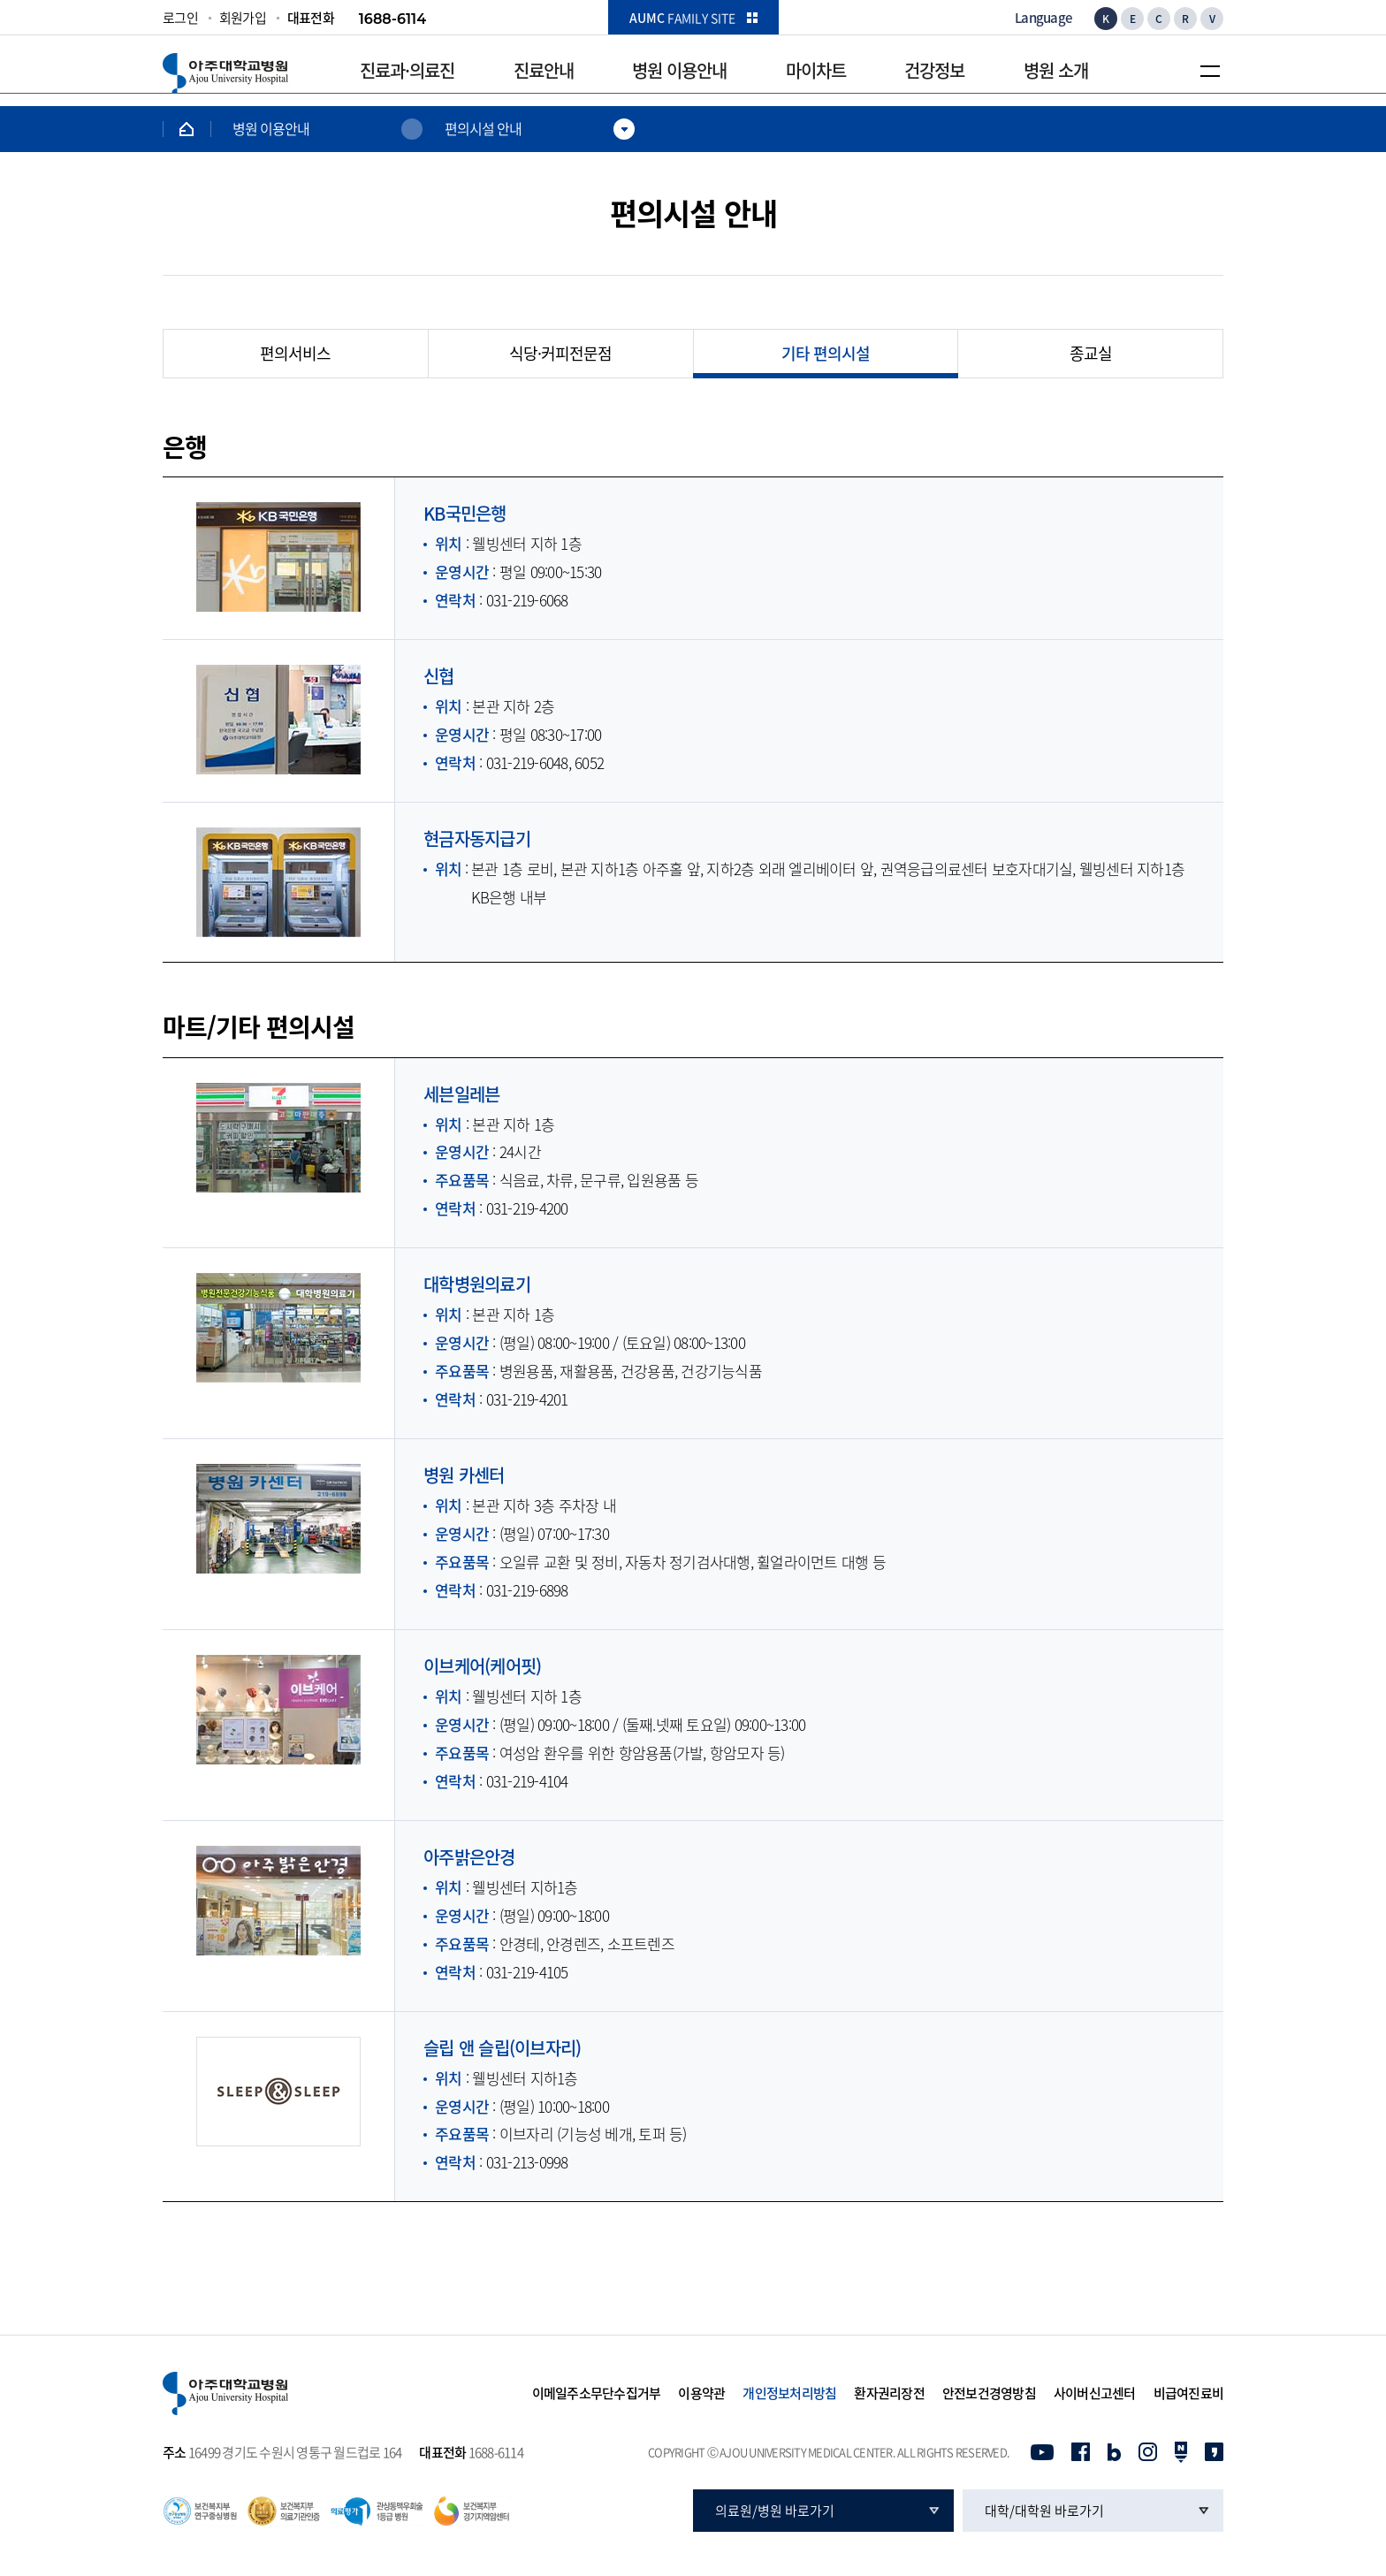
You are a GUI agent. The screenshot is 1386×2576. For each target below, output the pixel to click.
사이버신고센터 (1095, 2394)
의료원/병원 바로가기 (774, 2510)
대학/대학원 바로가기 (1044, 2510)
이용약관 (701, 2394)
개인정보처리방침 (789, 2394)
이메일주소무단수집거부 (596, 2394)
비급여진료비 (1189, 2394)
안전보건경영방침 (989, 2394)
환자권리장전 (889, 2394)
